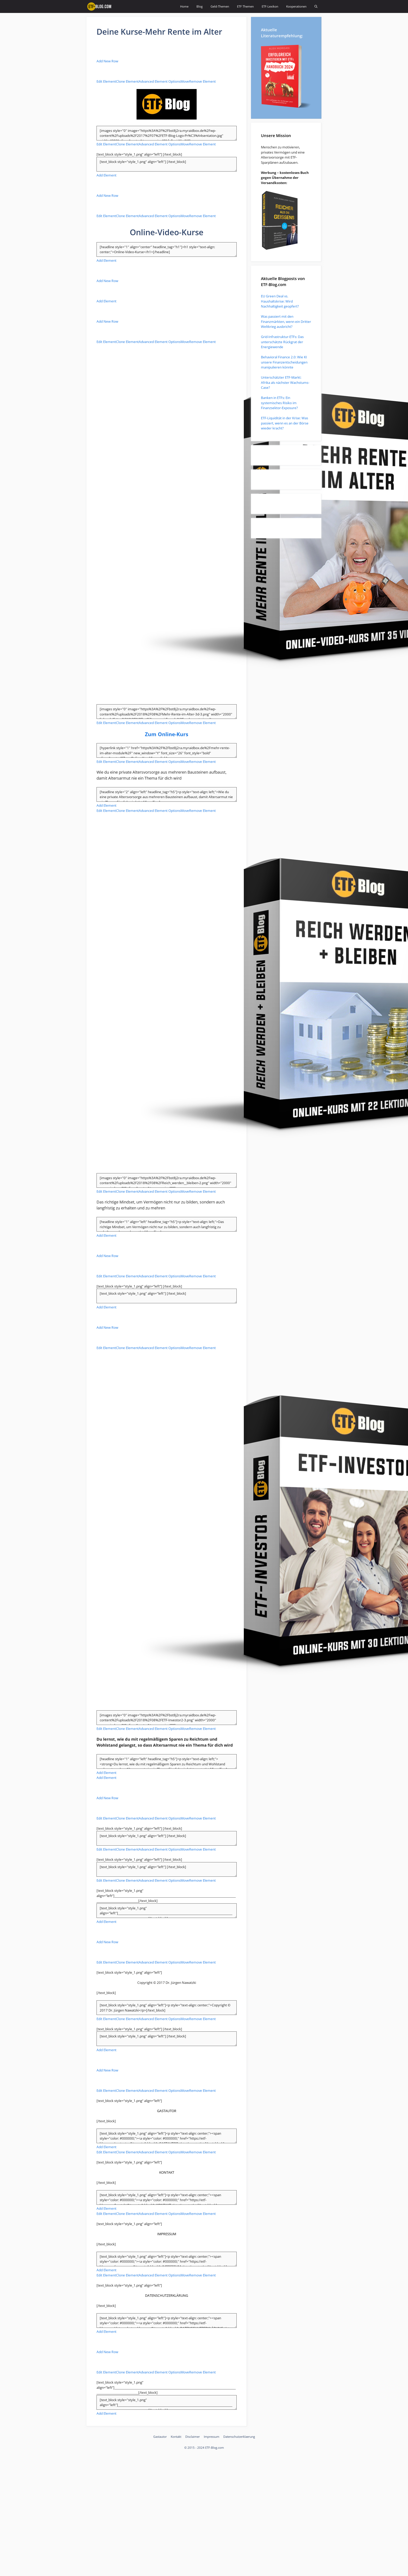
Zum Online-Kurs (166, 734)
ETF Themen (245, 6)
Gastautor (160, 2437)
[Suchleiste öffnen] (315, 6)
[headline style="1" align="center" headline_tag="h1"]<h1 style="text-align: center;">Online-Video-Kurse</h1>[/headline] (167, 249)
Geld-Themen (220, 6)
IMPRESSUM (166, 2234)
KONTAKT (166, 2172)
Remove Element (202, 81)
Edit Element (106, 81)
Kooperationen (296, 6)
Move (185, 81)
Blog (199, 6)
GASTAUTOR (166, 2111)
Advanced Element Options (160, 81)
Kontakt (176, 2437)
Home (184, 6)
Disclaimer (192, 2437)
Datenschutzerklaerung (239, 2437)
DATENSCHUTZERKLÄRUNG (166, 2295)
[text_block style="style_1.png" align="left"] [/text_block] (167, 164)
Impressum (211, 2437)
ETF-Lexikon (270, 6)
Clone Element (127, 81)
